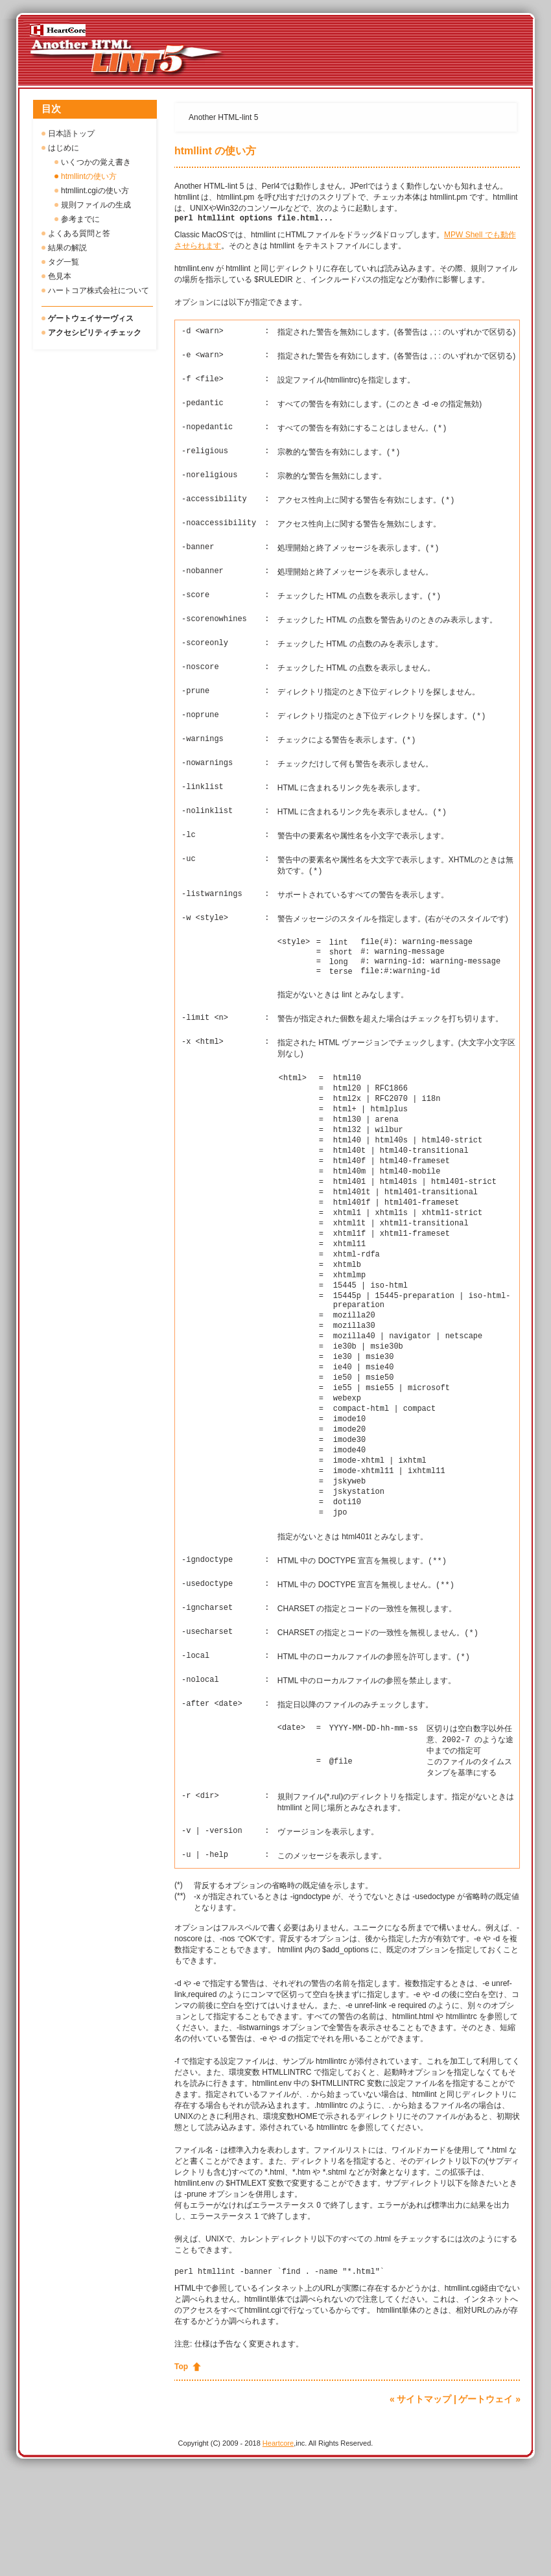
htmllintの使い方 (89, 176)
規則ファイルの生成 (96, 204)
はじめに (63, 147)
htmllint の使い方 (215, 150)
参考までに (80, 219)
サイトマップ (424, 2503)
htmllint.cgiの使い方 (95, 190)
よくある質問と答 (79, 233)
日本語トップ (71, 133)
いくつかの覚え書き (96, 162)
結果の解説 (67, 247)
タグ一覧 (63, 261)
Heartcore (278, 2547)
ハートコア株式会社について (98, 290)
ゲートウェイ (485, 2503)
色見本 (59, 276)
